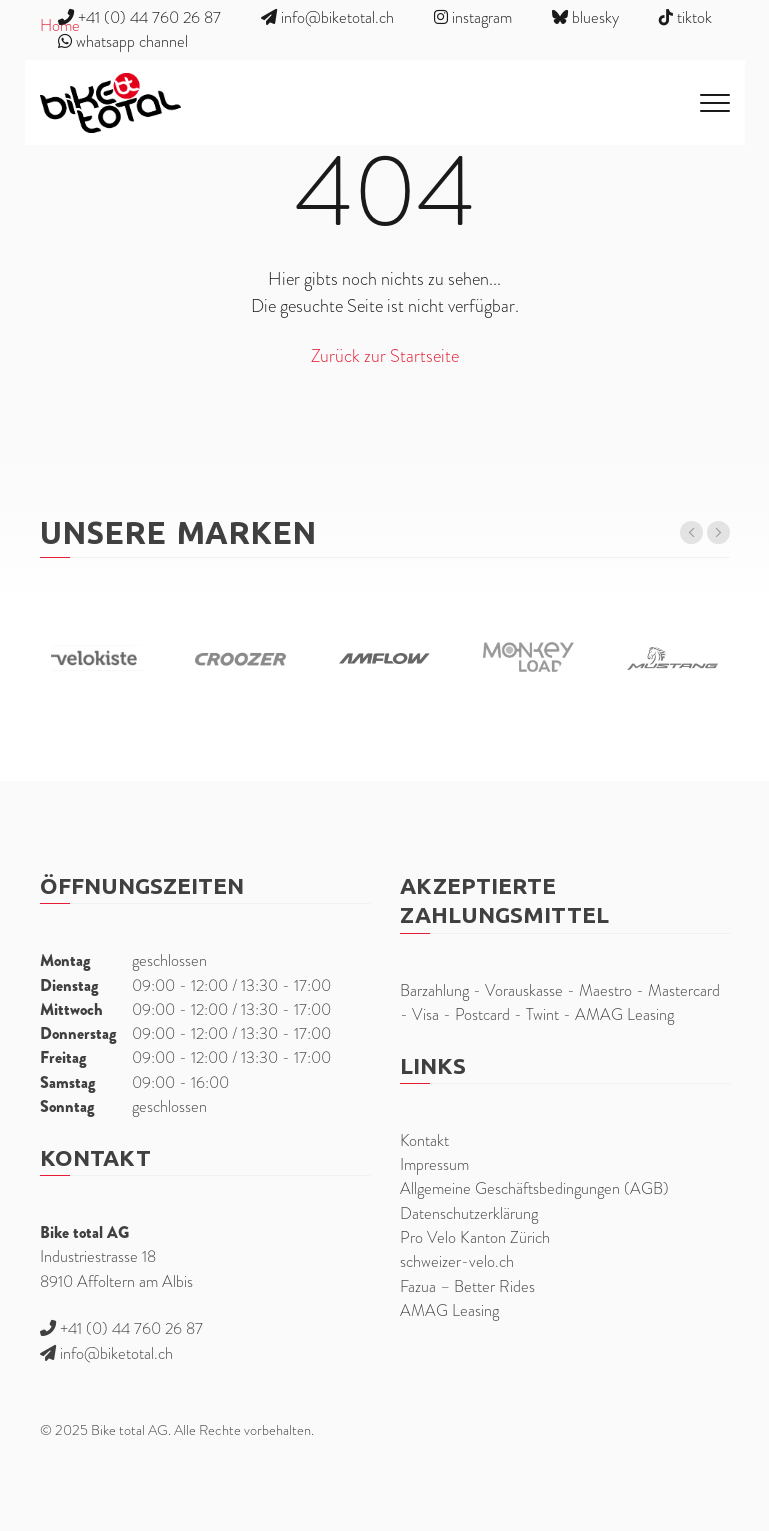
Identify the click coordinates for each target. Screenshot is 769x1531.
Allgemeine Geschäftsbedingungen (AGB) (534, 1188)
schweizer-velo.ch (457, 1261)
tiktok (685, 17)
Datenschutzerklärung (469, 1213)
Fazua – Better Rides (467, 1286)
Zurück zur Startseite (385, 355)
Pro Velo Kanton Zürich (475, 1237)
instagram (473, 17)
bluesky (585, 17)
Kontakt (424, 1140)
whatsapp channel (123, 41)
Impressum (434, 1164)
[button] (691, 532)
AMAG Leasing (449, 1310)
